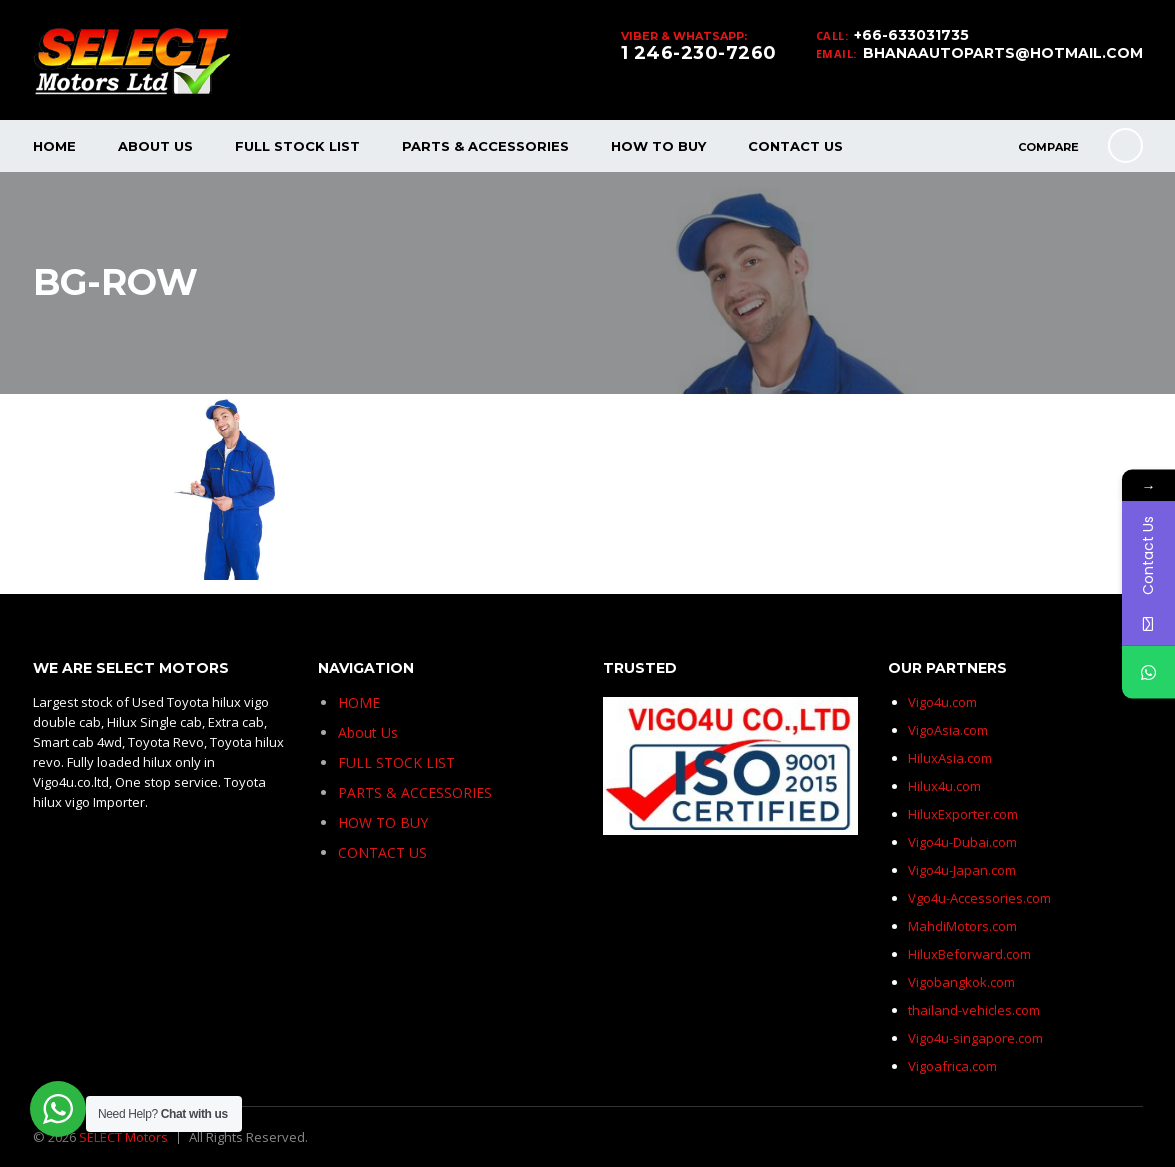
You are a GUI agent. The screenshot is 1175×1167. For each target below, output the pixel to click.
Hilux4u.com (944, 786)
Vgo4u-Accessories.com (979, 898)
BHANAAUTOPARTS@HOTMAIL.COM (1003, 53)
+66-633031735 (911, 35)
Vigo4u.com (942, 702)
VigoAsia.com (948, 730)
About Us (155, 146)
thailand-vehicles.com (975, 1010)
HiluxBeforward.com (969, 954)
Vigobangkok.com (961, 982)
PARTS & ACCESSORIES (485, 146)
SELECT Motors (123, 1137)
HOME (54, 146)
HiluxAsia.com (950, 758)
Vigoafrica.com (952, 1066)
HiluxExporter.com (963, 814)
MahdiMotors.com (962, 926)
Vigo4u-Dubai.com (962, 842)
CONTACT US (795, 146)
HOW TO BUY (658, 146)
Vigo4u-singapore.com (975, 1038)
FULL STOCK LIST (297, 146)
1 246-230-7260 (699, 53)
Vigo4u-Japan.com (962, 870)
